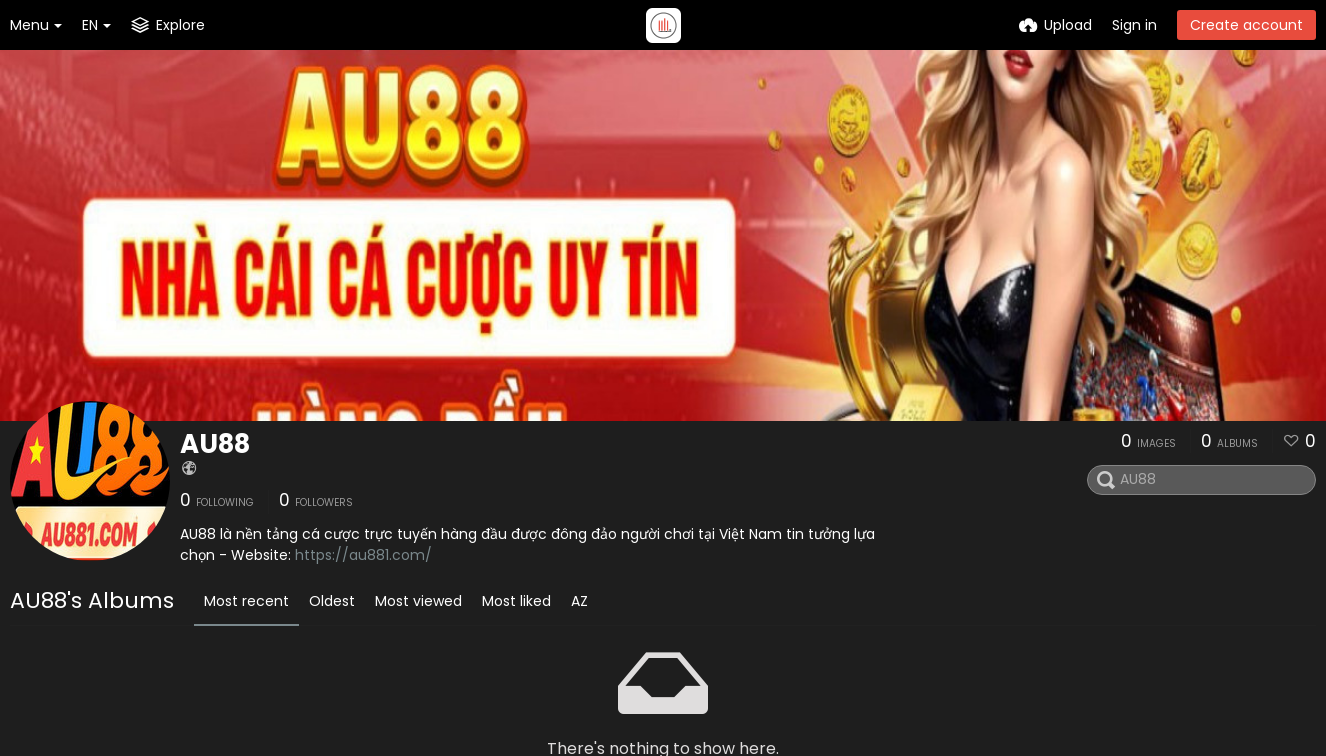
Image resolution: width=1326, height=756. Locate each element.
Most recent (246, 601)
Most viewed (418, 601)
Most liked (516, 601)
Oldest (332, 601)
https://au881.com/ (363, 555)
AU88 (215, 444)
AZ (579, 601)
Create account (1246, 25)
